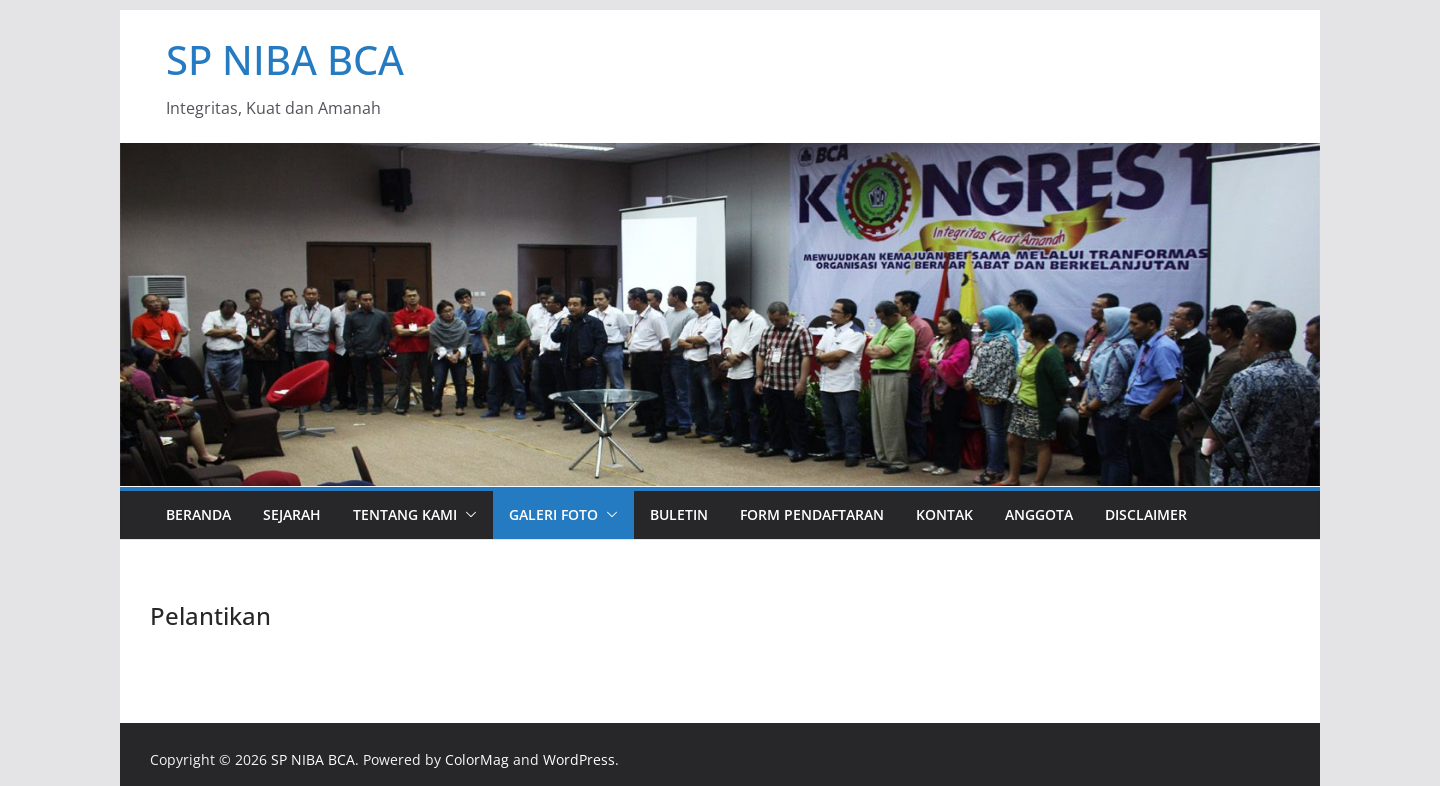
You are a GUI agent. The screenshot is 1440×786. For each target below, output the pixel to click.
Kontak (944, 514)
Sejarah (292, 514)
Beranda (198, 514)
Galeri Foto (553, 514)
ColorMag (477, 759)
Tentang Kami (405, 514)
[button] (467, 515)
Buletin (679, 514)
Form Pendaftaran (812, 514)
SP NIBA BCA (285, 59)
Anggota (1039, 514)
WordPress (579, 759)
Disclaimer (1146, 514)
